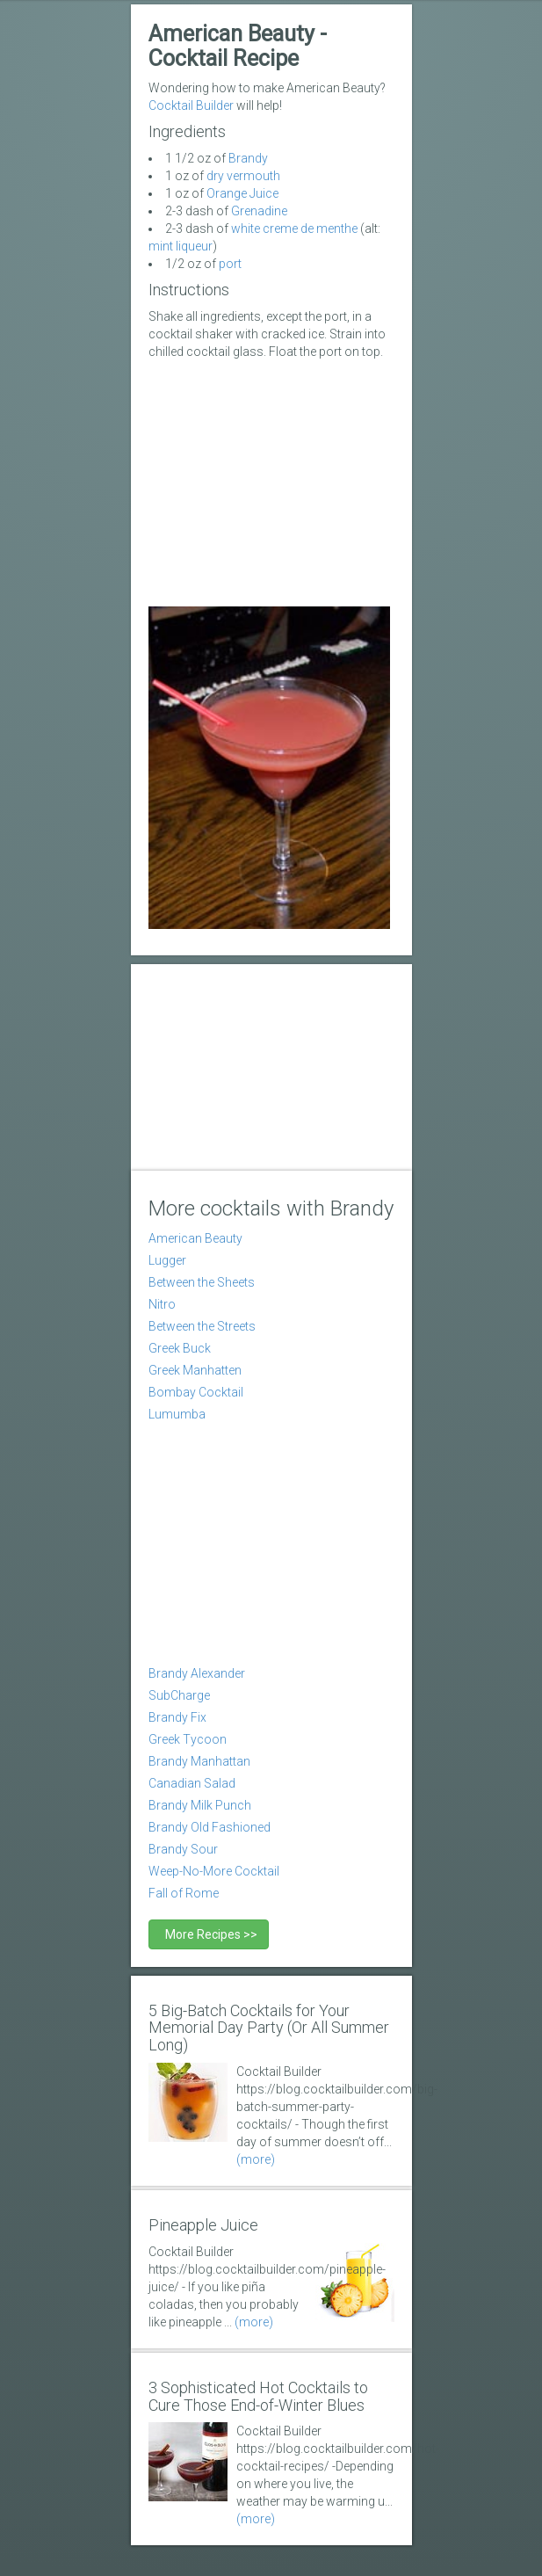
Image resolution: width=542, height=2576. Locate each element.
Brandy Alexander (196, 1673)
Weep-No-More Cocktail (213, 1871)
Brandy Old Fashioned (209, 1827)
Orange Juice (242, 193)
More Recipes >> (208, 1934)
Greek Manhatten (195, 1370)
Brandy (248, 158)
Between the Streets (202, 1326)
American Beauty (195, 1238)
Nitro (162, 1304)
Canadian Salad (191, 1783)
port (230, 264)
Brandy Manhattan (199, 1761)
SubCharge (179, 1695)
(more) (255, 2159)
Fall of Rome (183, 1893)
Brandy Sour (183, 1849)
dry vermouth (243, 176)
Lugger (167, 1260)
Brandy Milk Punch (199, 1805)
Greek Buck (179, 1348)
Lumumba (177, 1414)
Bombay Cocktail (195, 1392)
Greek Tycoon (187, 1739)
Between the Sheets (201, 1282)
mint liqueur (180, 246)
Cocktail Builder (191, 105)
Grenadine (259, 211)
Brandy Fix (177, 1717)
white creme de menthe (294, 228)
